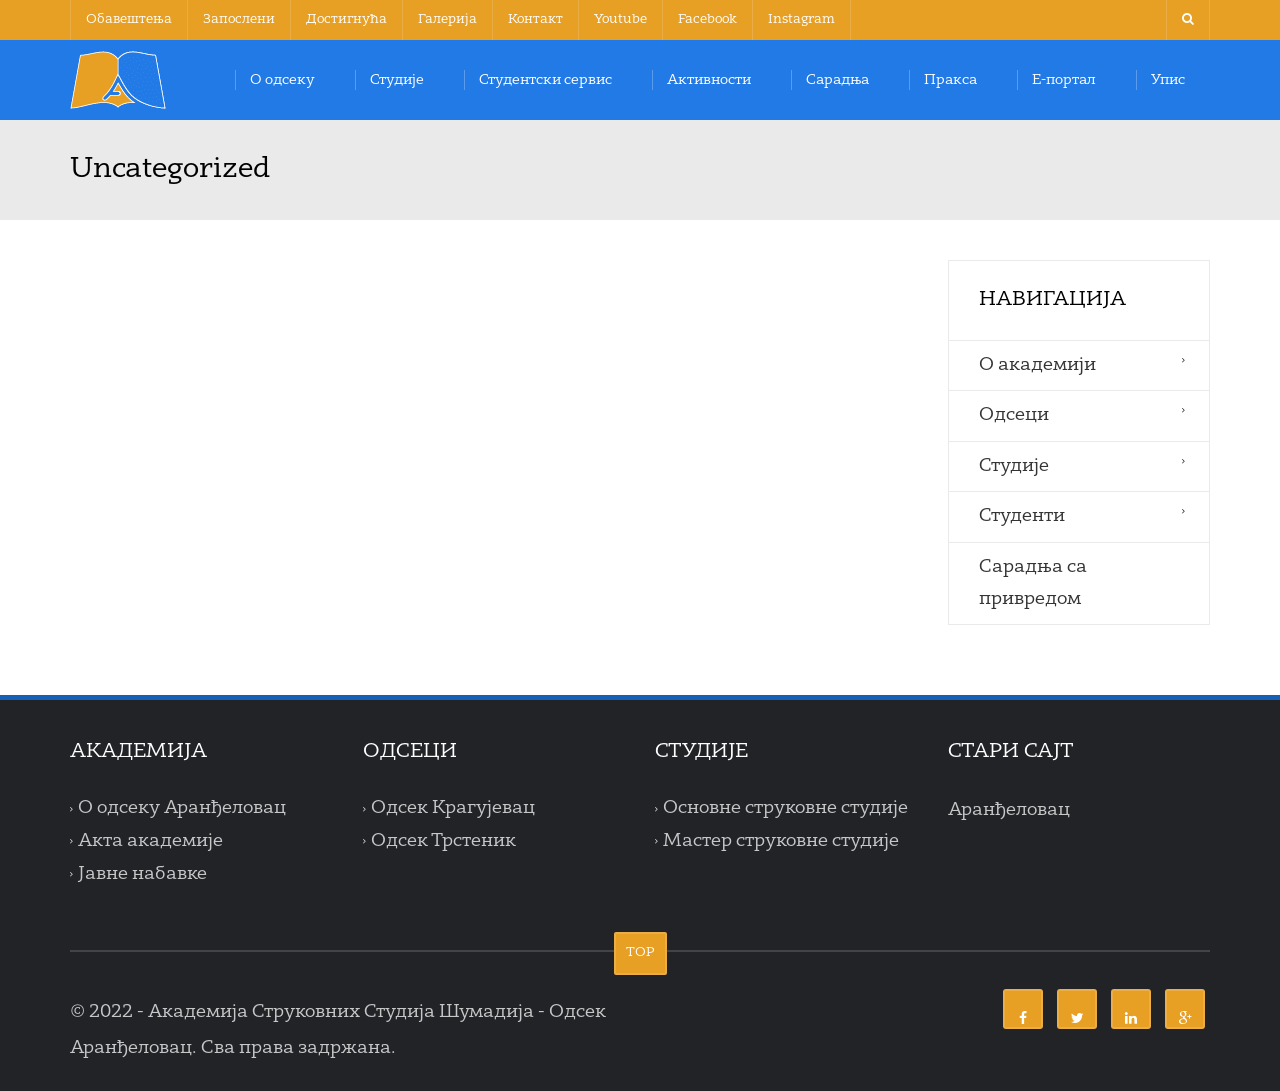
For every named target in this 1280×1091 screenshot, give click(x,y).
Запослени (239, 19)
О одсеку (282, 80)
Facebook (707, 19)
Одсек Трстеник (443, 841)
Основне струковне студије (785, 809)
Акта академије (150, 841)
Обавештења (129, 19)
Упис (1168, 80)
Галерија (447, 19)
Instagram (801, 19)
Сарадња (837, 80)
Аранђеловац (1009, 810)
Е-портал (1064, 80)
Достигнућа (346, 19)
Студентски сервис (545, 80)
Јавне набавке (142, 874)
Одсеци (1014, 415)
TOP (640, 952)
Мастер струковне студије (781, 841)
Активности (709, 80)
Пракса (950, 80)
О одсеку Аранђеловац (182, 809)
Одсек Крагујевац (453, 809)
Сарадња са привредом (1033, 583)
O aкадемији (1037, 365)
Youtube (620, 19)
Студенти (1022, 516)
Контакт (535, 19)
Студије (397, 80)
